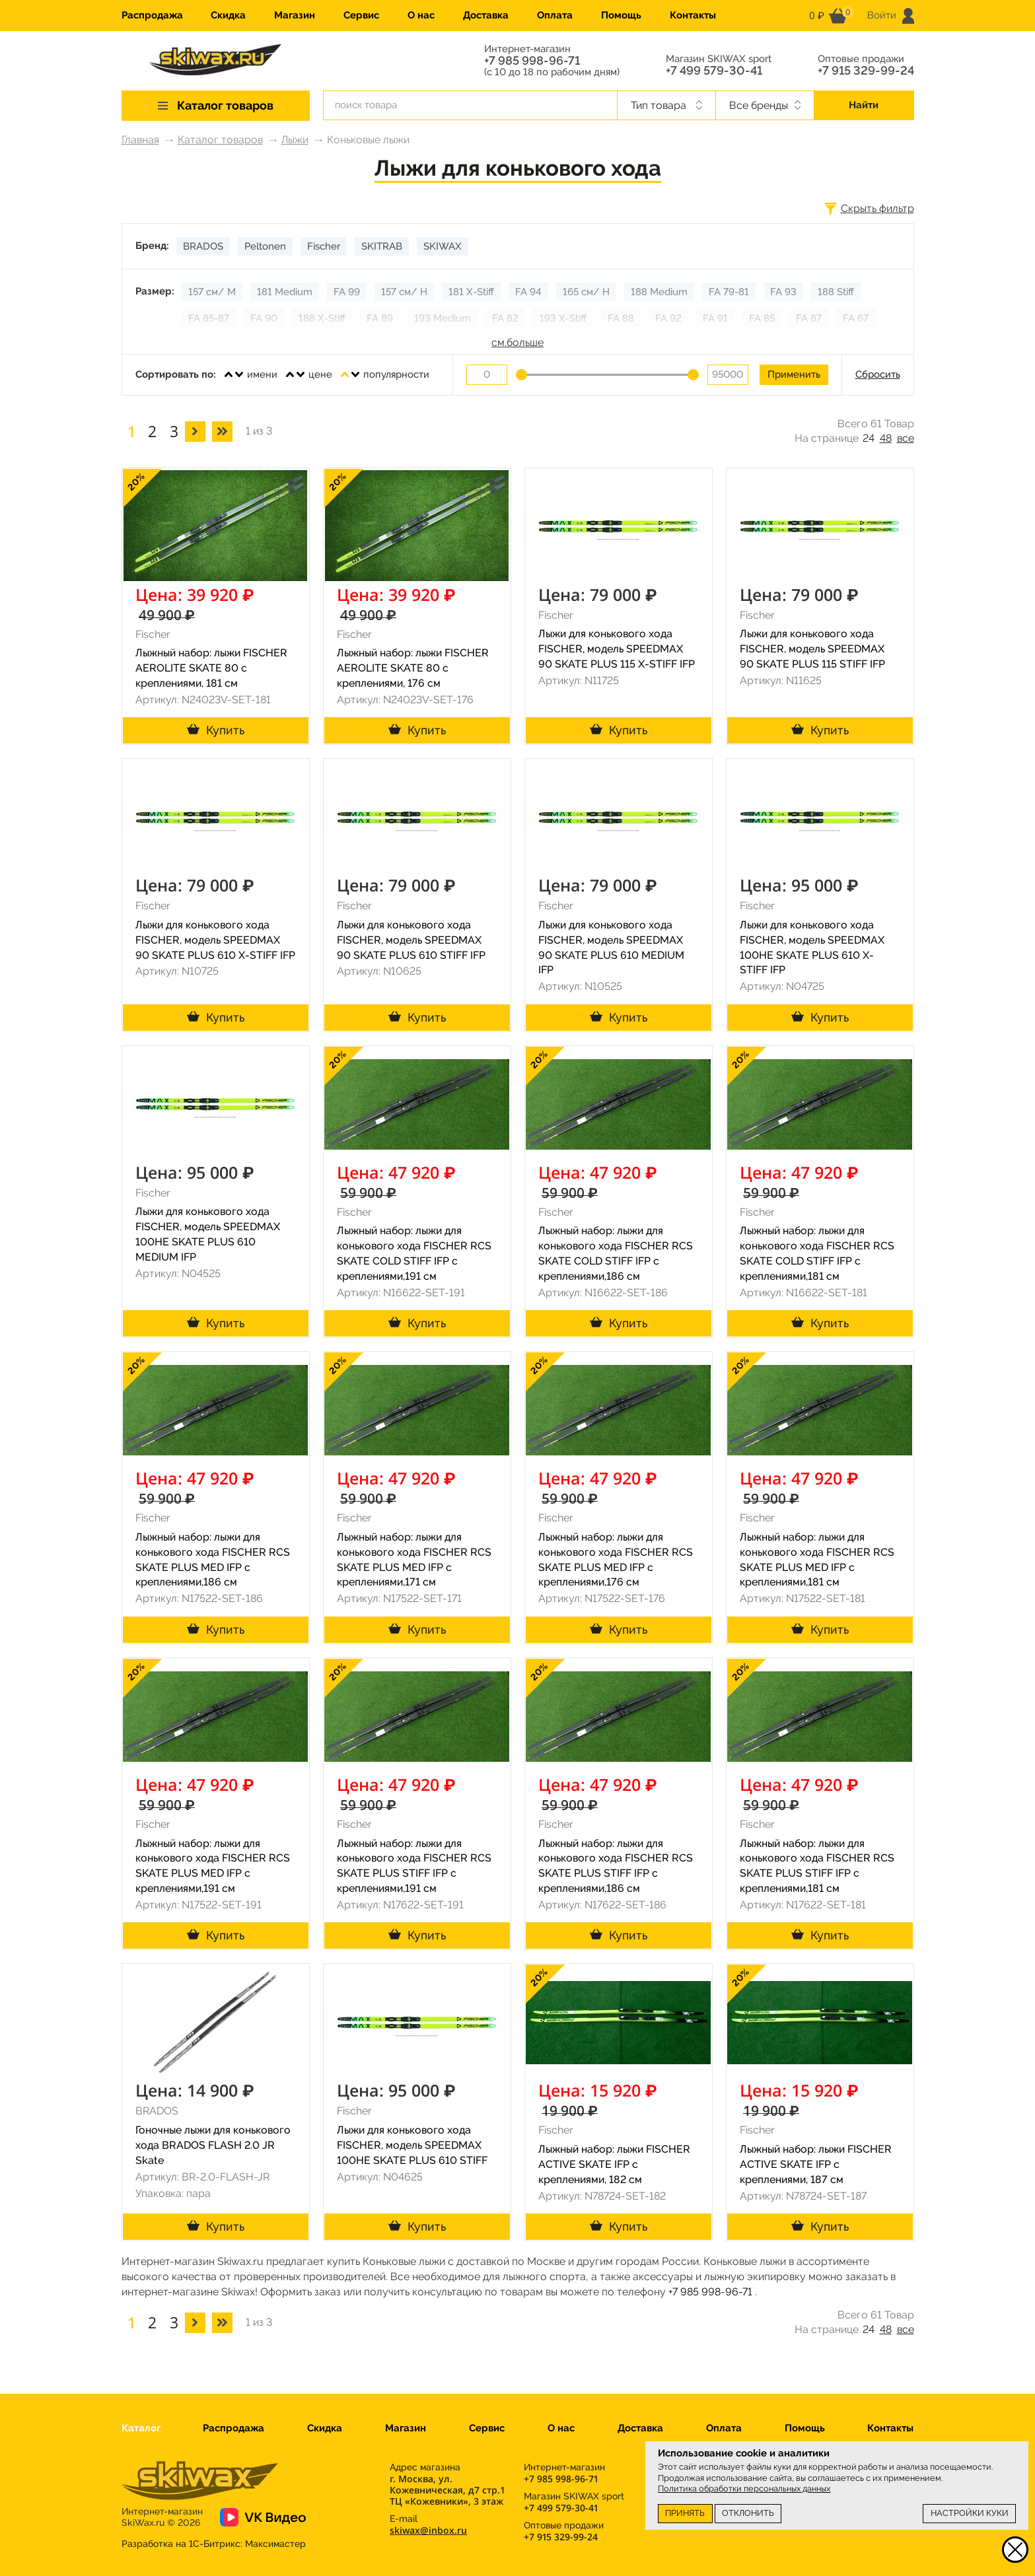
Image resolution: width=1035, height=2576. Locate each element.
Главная (140, 139)
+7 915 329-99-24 (866, 70)
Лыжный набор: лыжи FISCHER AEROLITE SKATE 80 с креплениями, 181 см (211, 667)
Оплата (555, 15)
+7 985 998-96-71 (532, 60)
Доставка (486, 15)
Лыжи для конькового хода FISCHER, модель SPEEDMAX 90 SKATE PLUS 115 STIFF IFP (812, 648)
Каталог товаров (220, 139)
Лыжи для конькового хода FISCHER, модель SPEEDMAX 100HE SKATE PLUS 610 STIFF (412, 2145)
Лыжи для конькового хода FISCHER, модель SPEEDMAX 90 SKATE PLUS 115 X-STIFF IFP (616, 648)
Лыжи (294, 139)
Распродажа (152, 15)
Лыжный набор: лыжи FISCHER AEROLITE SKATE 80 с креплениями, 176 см (413, 667)
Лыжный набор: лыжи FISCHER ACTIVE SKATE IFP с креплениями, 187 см (816, 2164)
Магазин (294, 15)
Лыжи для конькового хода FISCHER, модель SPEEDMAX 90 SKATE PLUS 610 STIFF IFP (411, 940)
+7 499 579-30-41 (714, 70)
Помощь (621, 15)
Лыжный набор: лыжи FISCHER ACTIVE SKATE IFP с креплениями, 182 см (614, 2164)
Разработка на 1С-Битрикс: (214, 2543)
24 (868, 438)
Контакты (693, 15)
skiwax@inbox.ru (428, 2530)
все (905, 438)
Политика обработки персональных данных (744, 2488)
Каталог (141, 2428)
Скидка (228, 15)
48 (886, 438)
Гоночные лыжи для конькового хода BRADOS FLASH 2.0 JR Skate (213, 2145)
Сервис (361, 15)
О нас (421, 15)
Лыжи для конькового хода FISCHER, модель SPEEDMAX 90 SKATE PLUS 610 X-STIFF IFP (215, 940)
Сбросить (877, 374)
